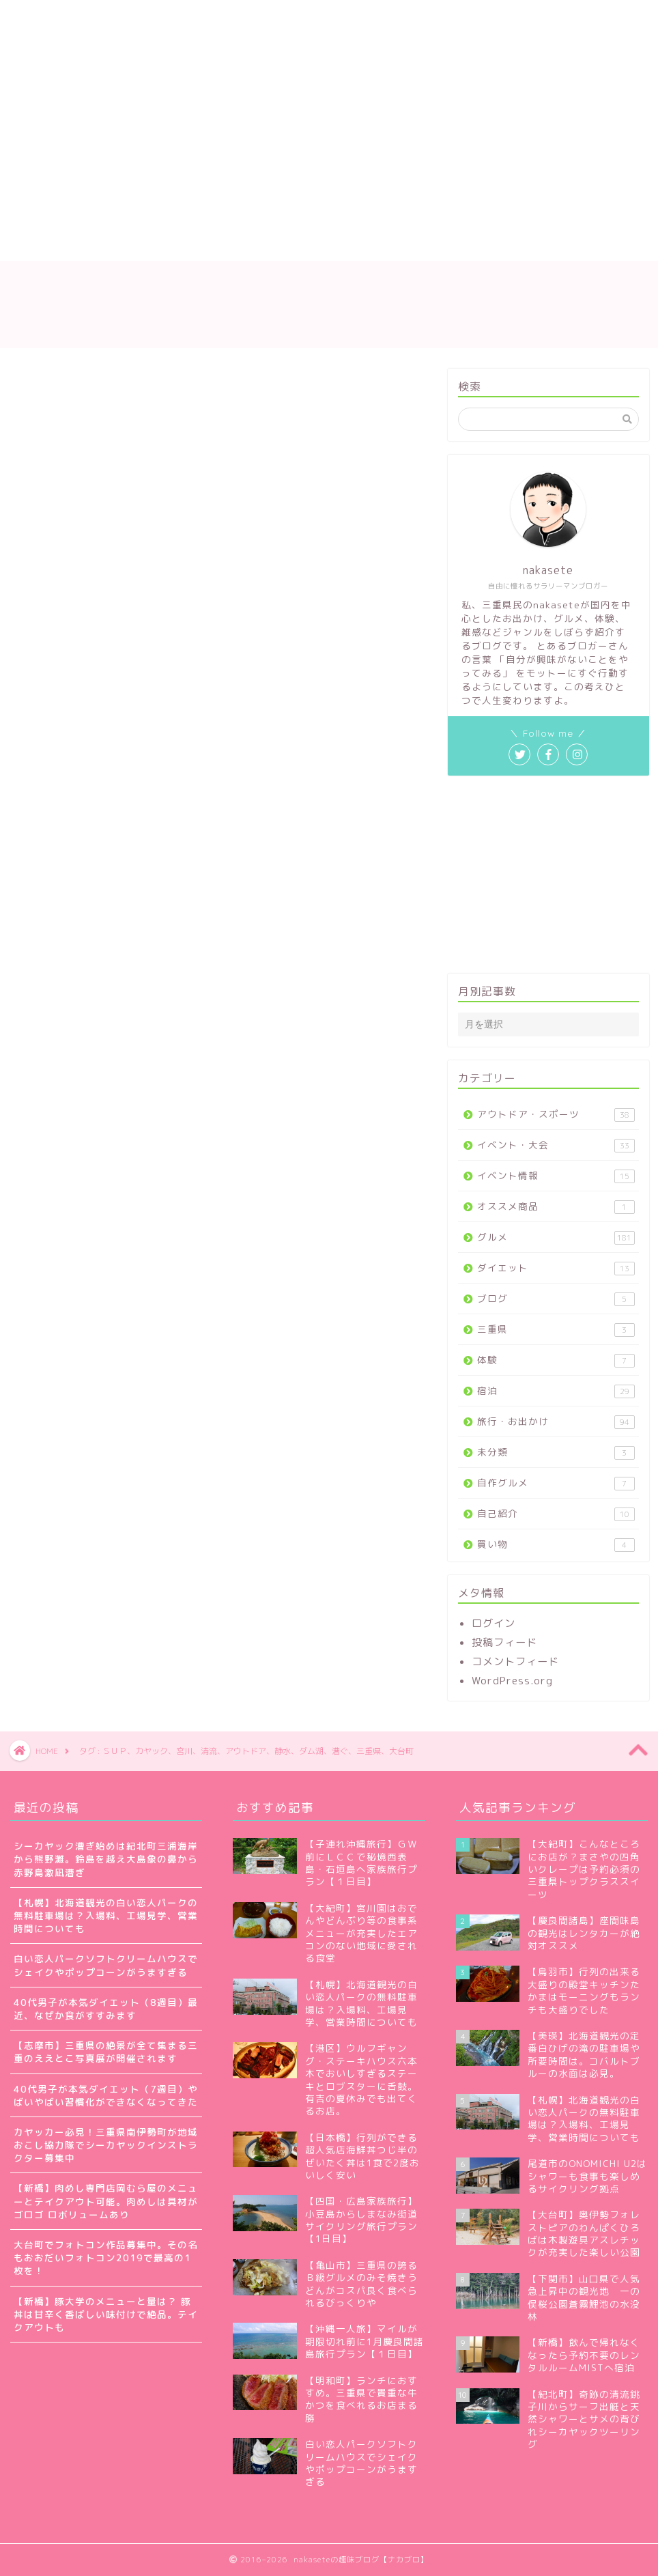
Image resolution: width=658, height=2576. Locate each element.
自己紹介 (556, 1514)
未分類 (556, 1452)
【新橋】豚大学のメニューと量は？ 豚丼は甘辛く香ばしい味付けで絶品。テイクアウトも (106, 2314)
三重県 (556, 1329)
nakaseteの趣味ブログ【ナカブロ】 (329, 304)
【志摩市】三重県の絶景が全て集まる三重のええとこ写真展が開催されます (106, 2052)
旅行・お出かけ (556, 1422)
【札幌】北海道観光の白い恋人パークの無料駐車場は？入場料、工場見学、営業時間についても (106, 1915)
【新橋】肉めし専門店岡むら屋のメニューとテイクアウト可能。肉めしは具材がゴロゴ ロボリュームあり (106, 2200)
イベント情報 (556, 1176)
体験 (556, 1360)
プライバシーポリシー (82, 244)
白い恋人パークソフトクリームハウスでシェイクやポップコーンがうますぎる (106, 1965)
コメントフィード (515, 1661)
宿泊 (556, 1391)
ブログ (556, 1299)
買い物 (556, 1544)
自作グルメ (556, 1483)
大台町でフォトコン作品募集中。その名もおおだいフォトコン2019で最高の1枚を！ (106, 2257)
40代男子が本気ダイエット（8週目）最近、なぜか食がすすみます (106, 2009)
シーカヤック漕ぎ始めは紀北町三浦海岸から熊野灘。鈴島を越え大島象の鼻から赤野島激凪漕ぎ (106, 1858)
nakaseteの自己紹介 (145, 216)
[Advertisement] (271, 102)
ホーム (46, 216)
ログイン (493, 1623)
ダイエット (556, 1268)
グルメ (556, 1237)
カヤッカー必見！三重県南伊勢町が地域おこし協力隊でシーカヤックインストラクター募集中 (106, 2144)
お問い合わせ (354, 216)
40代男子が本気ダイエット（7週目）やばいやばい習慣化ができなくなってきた (106, 2095)
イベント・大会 (556, 1145)
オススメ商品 (556, 1207)
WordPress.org (512, 1680)
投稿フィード (504, 1642)
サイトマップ (258, 216)
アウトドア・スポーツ (556, 1114)
